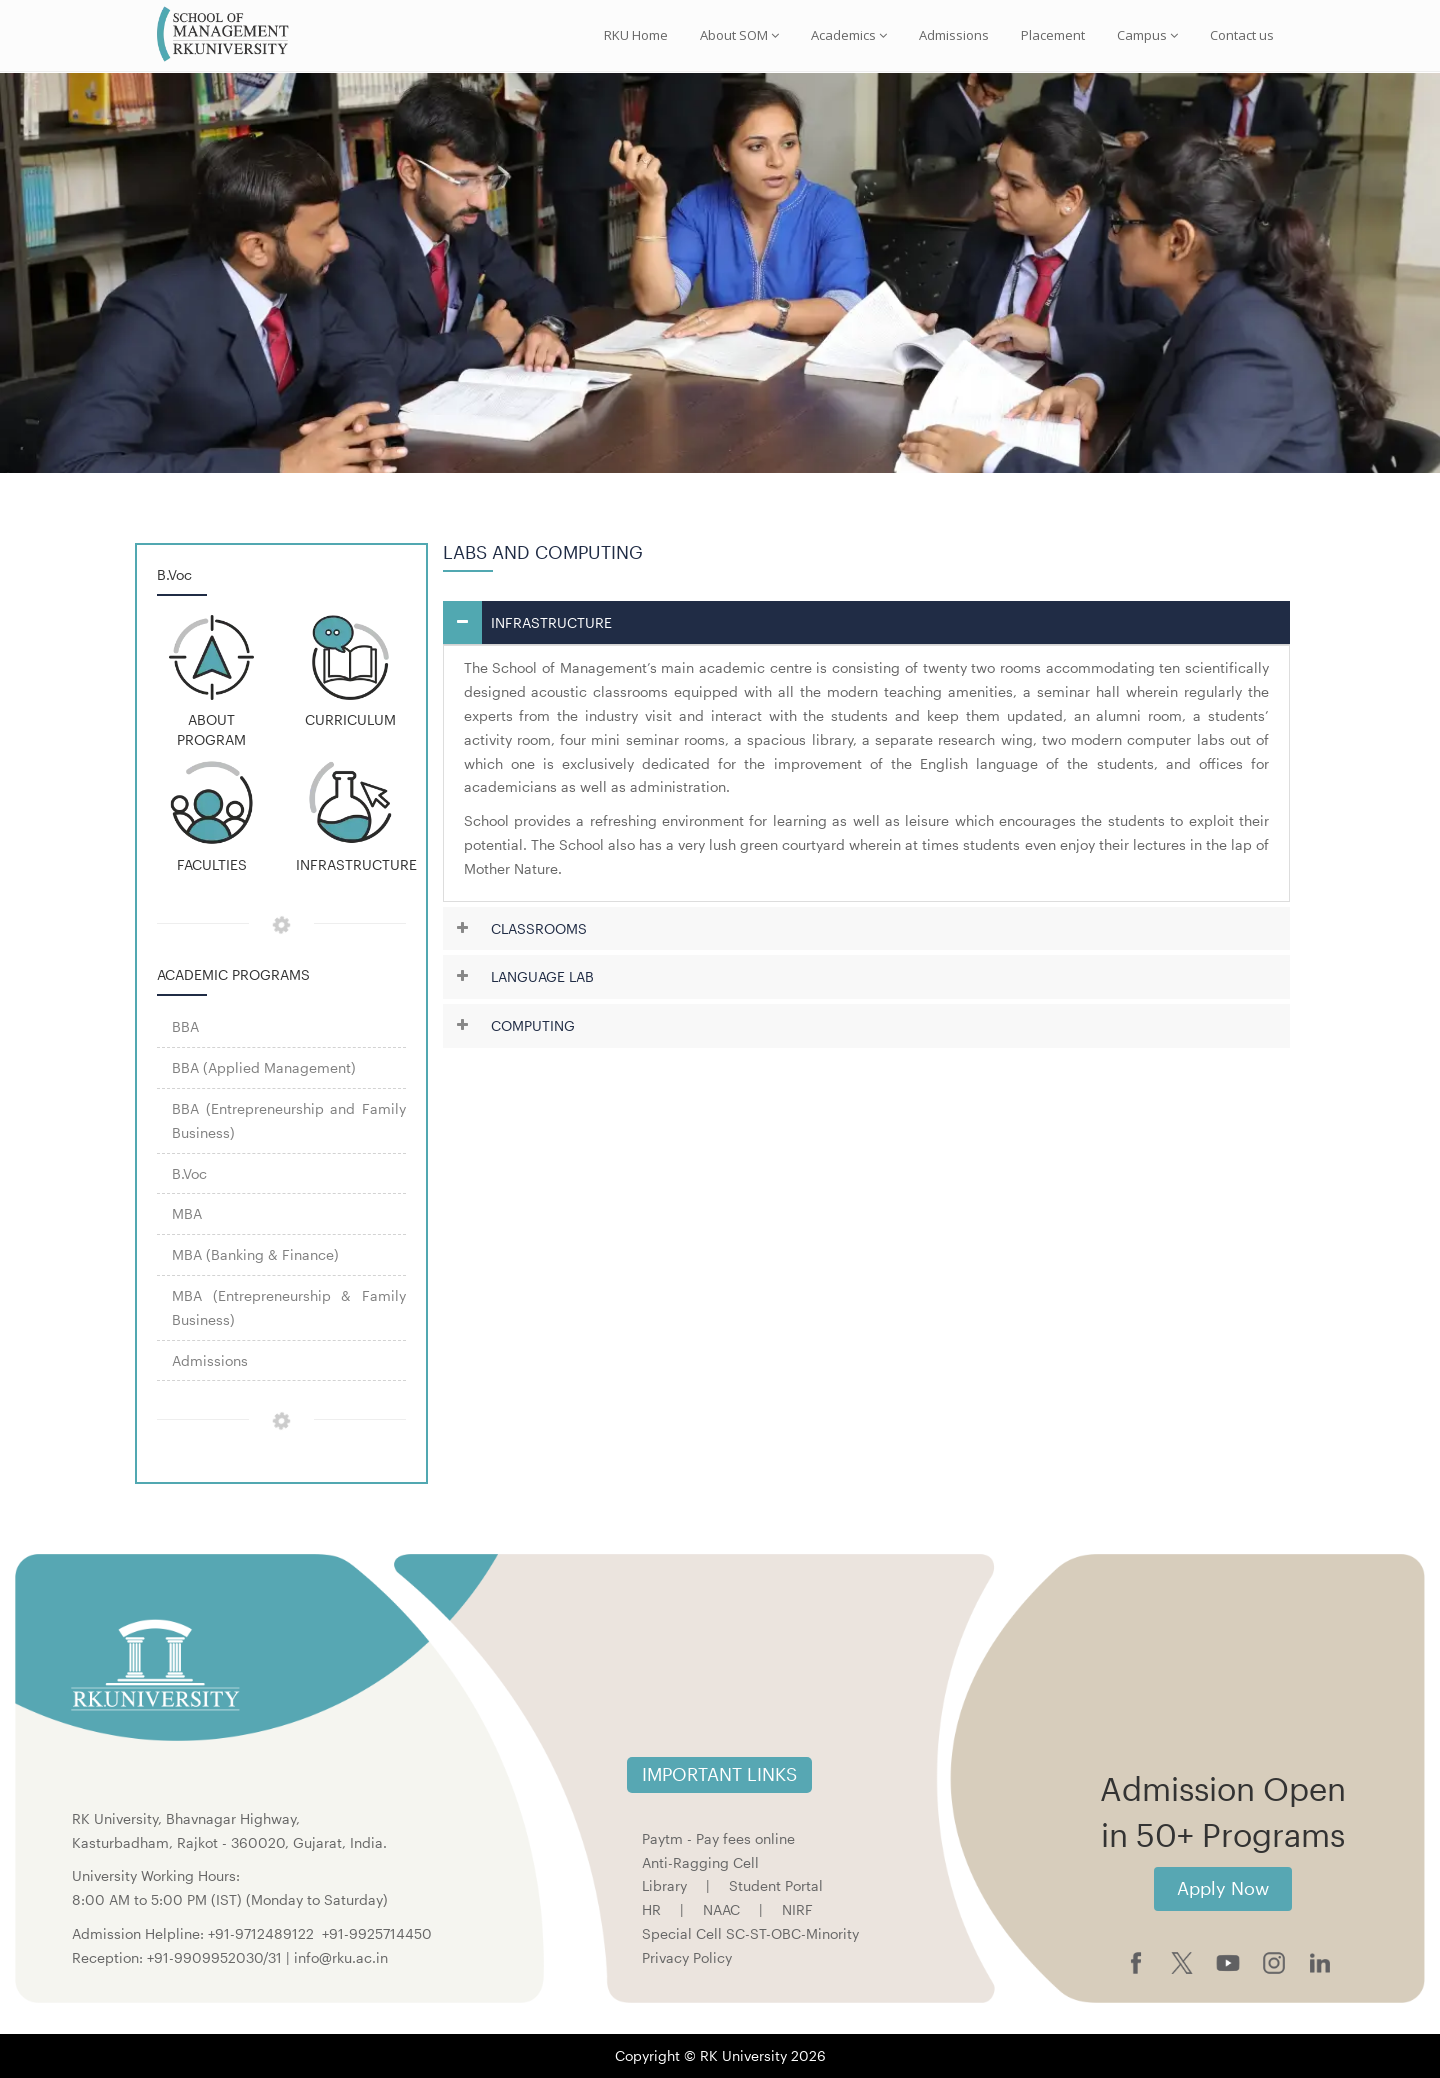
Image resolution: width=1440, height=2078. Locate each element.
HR (651, 1909)
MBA (187, 1213)
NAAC (721, 1909)
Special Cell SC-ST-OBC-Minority (750, 1933)
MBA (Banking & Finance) (255, 1254)
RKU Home (636, 35)
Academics (849, 35)
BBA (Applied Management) (264, 1067)
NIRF (797, 1909)
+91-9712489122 (261, 1933)
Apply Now (1223, 1888)
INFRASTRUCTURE (551, 622)
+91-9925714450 (377, 1933)
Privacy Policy (687, 1957)
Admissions (954, 35)
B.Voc (189, 1173)
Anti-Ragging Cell (700, 1862)
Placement (1053, 35)
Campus (1147, 35)
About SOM (739, 35)
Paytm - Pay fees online (718, 1838)
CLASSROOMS (539, 928)
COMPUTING (533, 1025)
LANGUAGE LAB (542, 976)
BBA (185, 1026)
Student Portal (776, 1885)
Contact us (1242, 35)
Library (664, 1885)
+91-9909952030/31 (216, 1957)
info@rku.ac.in (341, 1957)
